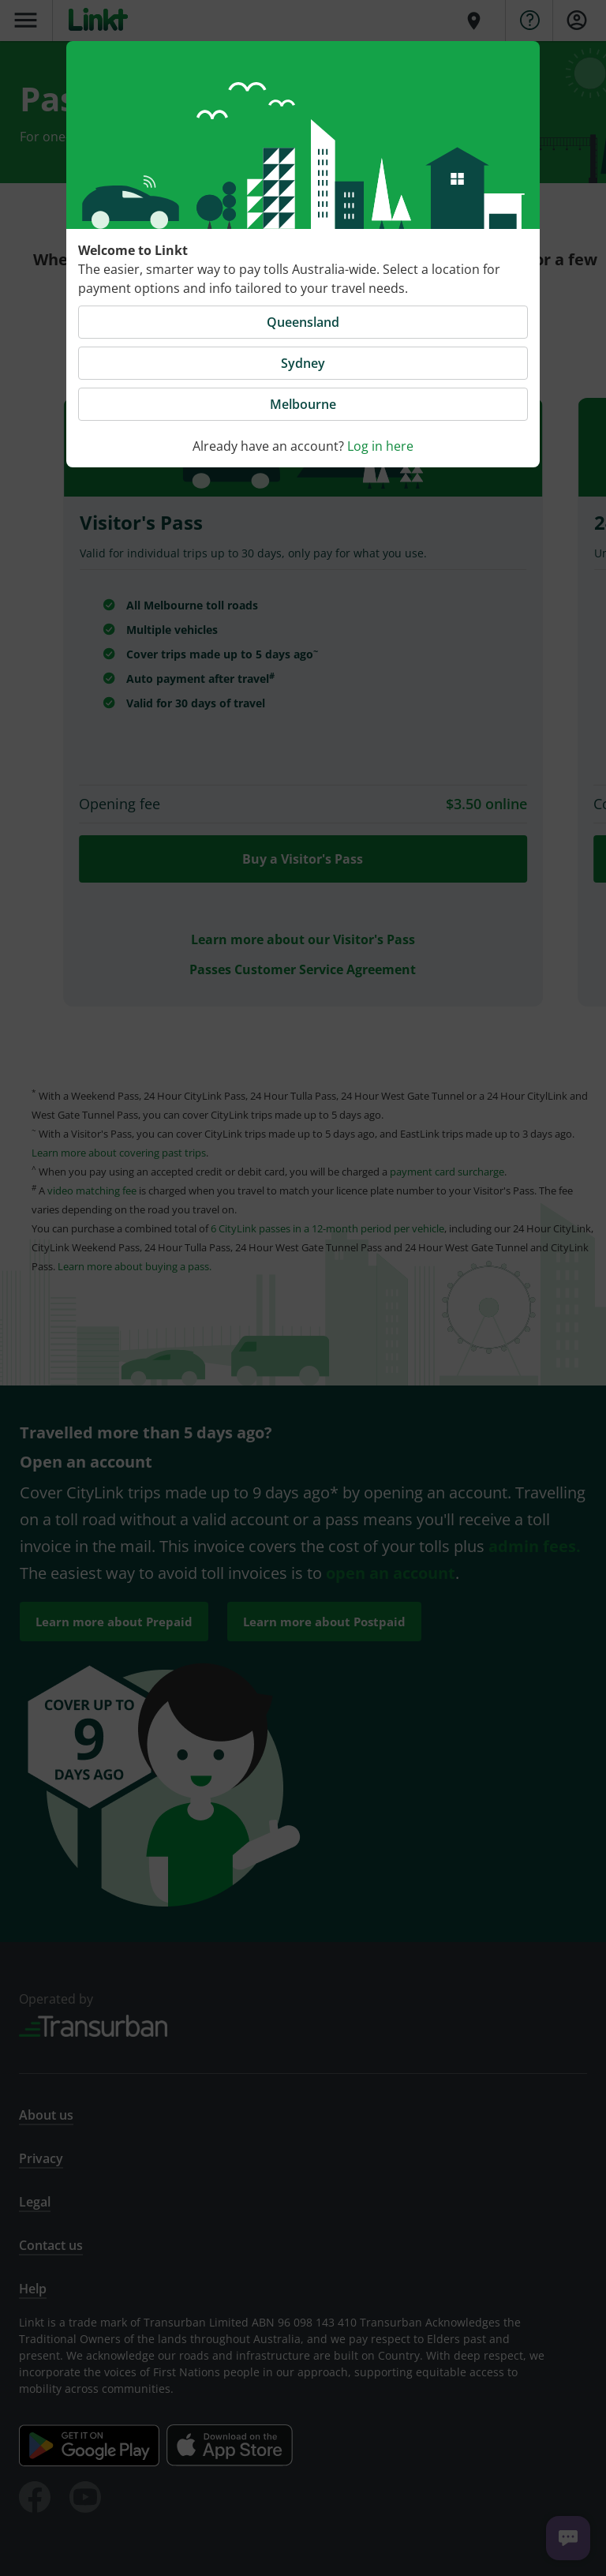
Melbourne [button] (303, 404)
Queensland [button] (303, 322)
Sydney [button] (303, 363)
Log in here (380, 446)
